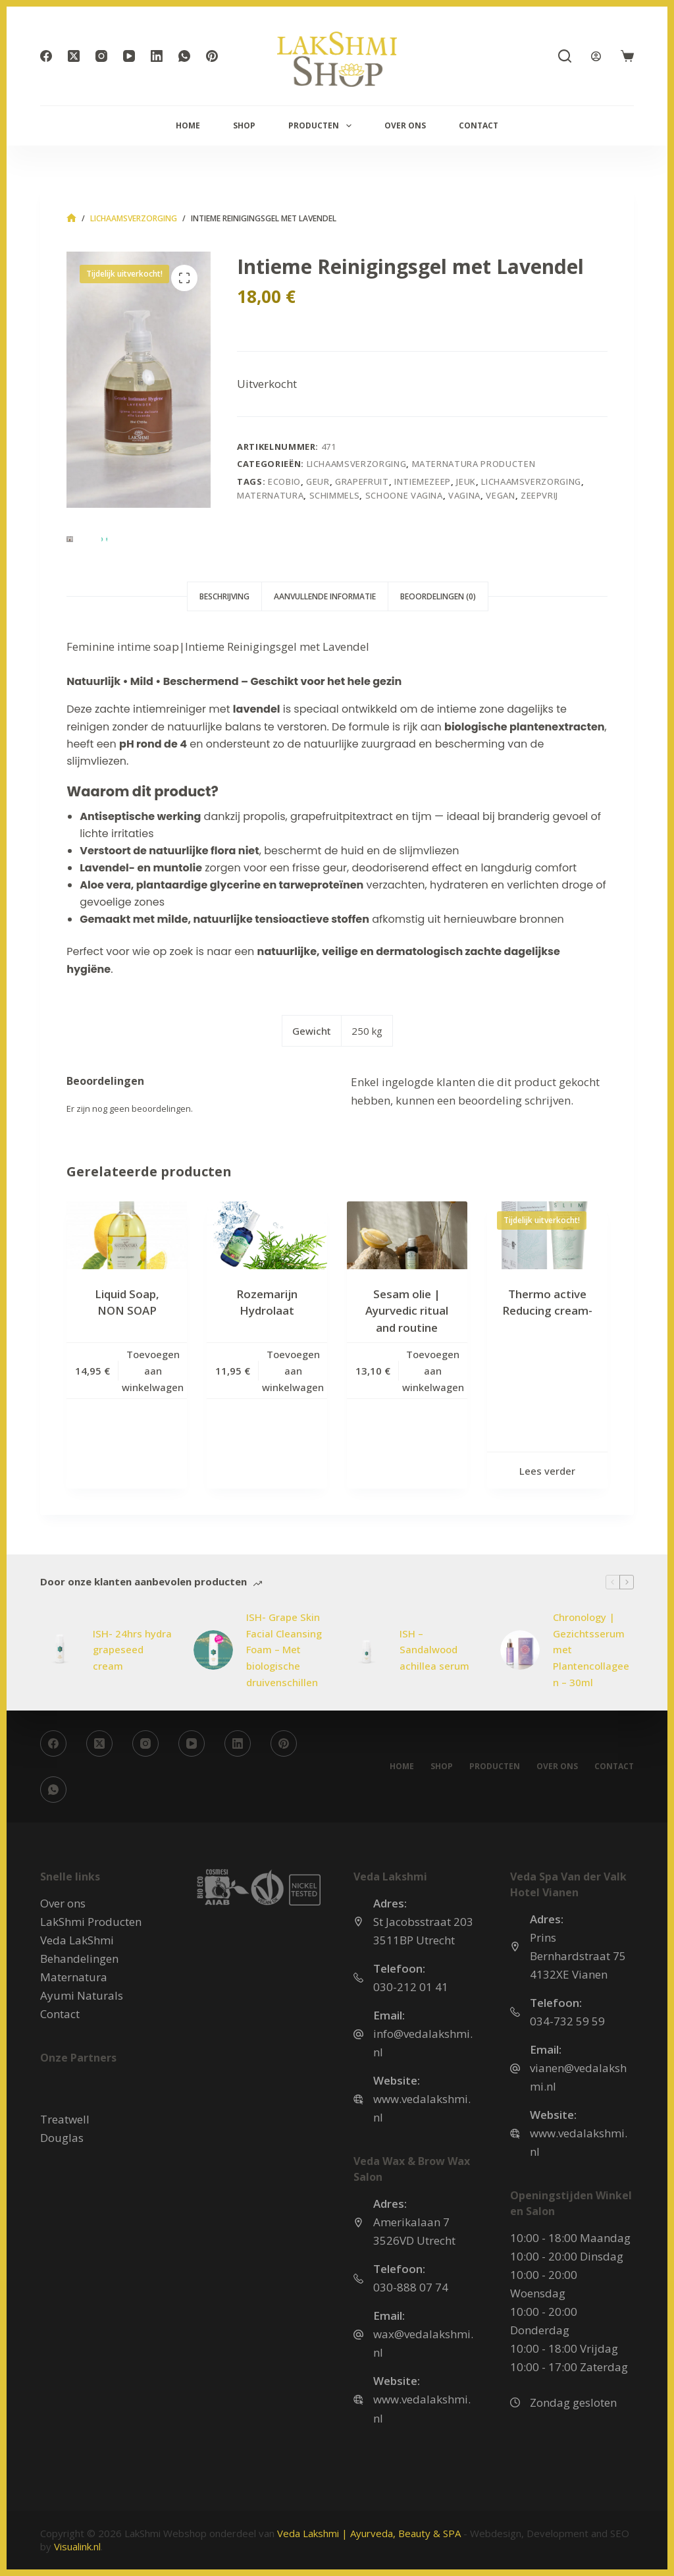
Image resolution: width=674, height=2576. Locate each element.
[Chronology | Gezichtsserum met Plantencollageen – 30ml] (520, 1650)
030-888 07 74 (410, 2287)
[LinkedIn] (157, 56)
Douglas (62, 2137)
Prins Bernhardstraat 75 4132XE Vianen (578, 1956)
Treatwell (65, 2119)
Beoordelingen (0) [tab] (438, 596)
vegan (500, 495)
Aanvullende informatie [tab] (325, 596)
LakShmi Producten (91, 1921)
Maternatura (73, 1977)
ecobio (284, 481)
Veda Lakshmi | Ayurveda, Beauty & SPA (369, 2533)
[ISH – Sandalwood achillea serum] (366, 1650)
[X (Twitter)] (74, 56)
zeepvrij (539, 495)
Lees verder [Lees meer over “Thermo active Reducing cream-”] (547, 1470)
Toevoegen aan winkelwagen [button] (153, 1371)
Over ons (405, 125)
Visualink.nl (77, 2546)
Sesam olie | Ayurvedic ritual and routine (406, 1310)
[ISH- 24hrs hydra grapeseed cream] (60, 1650)
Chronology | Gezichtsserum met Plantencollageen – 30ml (591, 1649)
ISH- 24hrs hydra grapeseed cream (132, 1650)
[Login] (596, 56)
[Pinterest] (212, 56)
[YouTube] (129, 56)
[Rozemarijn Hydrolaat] (267, 1235)
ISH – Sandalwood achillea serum (434, 1650)
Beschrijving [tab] (224, 596)
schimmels (334, 495)
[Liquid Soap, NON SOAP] (126, 1235)
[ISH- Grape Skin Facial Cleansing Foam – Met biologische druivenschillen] (213, 1650)
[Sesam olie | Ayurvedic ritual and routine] (407, 1235)
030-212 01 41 (410, 1986)
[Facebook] (46, 56)
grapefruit (362, 481)
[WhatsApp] (184, 56)
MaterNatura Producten (474, 464)
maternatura (270, 495)
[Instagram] (101, 56)
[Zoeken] (564, 56)
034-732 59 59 (567, 2021)
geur (318, 481)
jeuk (466, 481)
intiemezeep (422, 481)
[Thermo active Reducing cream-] (547, 1235)
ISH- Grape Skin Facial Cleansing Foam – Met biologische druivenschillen (284, 1649)
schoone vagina (404, 495)
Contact (478, 125)
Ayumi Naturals (81, 1995)
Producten (322, 126)
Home (188, 125)
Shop (244, 125)
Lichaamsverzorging (357, 464)
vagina (464, 495)
